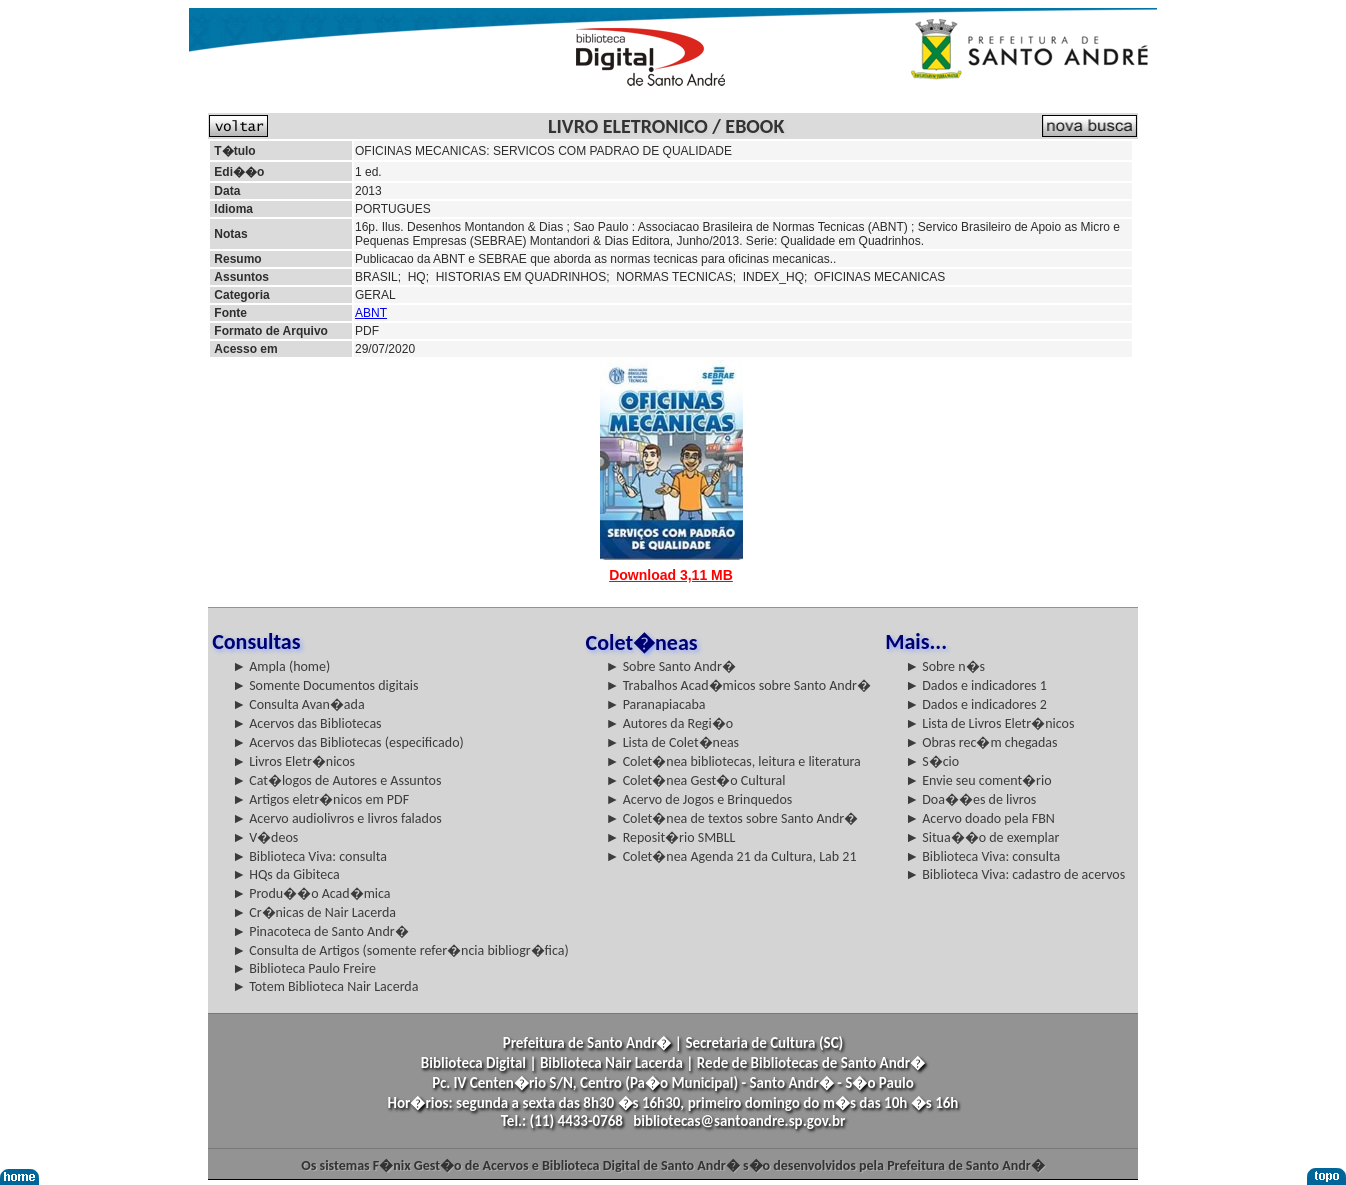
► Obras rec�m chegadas (981, 742)
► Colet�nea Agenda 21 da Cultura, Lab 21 (731, 856)
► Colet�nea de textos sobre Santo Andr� (732, 818)
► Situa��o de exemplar (982, 837)
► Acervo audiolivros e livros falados (337, 818)
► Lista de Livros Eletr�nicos (989, 723)
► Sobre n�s (945, 666)
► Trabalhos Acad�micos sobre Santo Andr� (738, 685)
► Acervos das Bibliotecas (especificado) (348, 742)
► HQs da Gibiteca (286, 874)
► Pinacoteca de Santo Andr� (320, 931)
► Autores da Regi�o (669, 723)
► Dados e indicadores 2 (976, 704)
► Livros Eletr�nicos (293, 761)
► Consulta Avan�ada (298, 704)
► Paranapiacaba (656, 704)
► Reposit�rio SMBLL (671, 837)
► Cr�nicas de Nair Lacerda (314, 912)
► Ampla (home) (281, 666)
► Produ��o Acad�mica (311, 893)
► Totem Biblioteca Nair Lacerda (325, 986)
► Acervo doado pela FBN (980, 818)
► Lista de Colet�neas (672, 742)
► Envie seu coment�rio (978, 780)
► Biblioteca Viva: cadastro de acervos (1015, 874)
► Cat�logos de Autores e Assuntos (336, 780)
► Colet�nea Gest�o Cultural (696, 780)
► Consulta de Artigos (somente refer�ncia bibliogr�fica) (400, 950)
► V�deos (265, 837)
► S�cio (932, 761)
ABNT (371, 313)
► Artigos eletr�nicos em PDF (320, 799)
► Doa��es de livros (970, 799)
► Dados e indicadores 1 (976, 685)
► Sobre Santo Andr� (671, 666)
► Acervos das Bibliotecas (306, 723)
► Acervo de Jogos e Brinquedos (699, 799)
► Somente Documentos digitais (325, 685)
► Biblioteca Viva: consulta (309, 856)
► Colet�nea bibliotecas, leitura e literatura (733, 761)
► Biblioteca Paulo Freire (304, 968)
